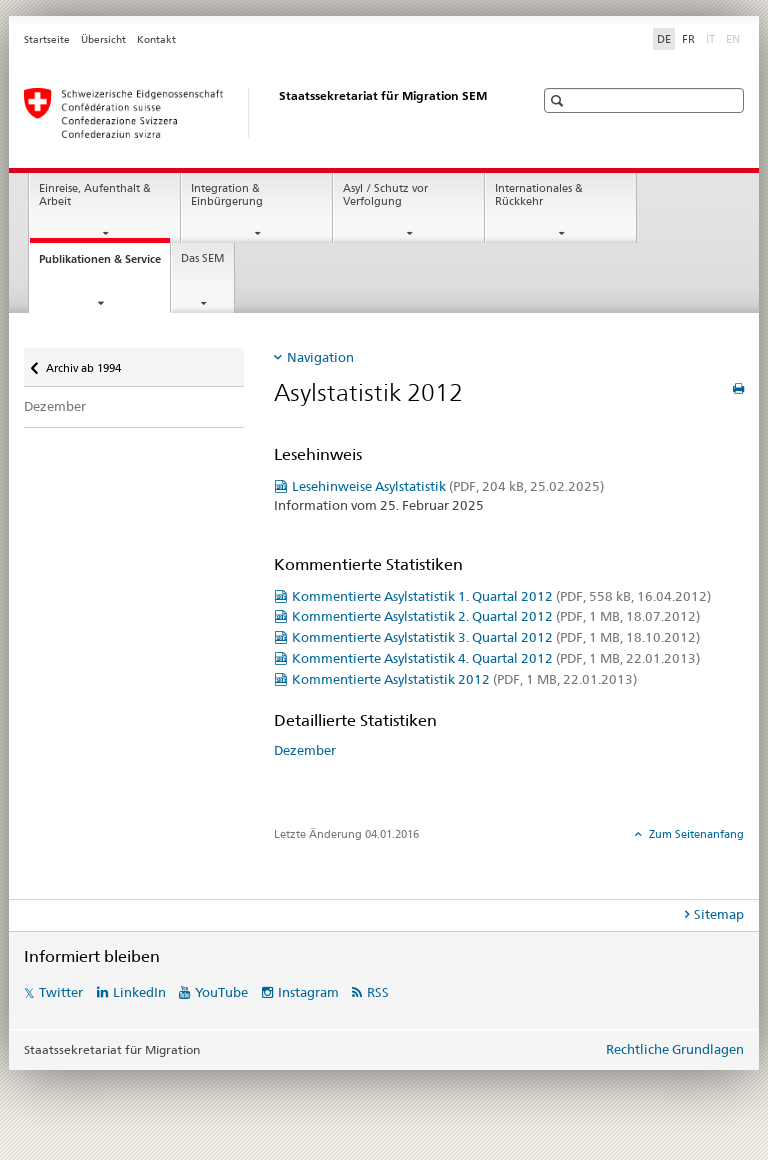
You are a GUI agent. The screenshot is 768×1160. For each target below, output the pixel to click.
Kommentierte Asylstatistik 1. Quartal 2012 (501, 596)
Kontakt (156, 39)
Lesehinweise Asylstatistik (448, 486)
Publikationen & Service (104, 264)
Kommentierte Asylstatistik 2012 (464, 679)
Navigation (320, 357)
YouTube (221, 992)
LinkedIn (139, 992)
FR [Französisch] (688, 39)
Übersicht (103, 39)
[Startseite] (259, 113)
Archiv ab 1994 (83, 361)
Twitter (61, 992)
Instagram (308, 992)
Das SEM (203, 258)
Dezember (55, 406)
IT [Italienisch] (712, 38)
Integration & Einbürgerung (227, 195)
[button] (559, 100)
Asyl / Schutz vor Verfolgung (385, 195)
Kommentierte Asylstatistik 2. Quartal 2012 (496, 616)
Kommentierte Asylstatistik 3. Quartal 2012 (496, 637)
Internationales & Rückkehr (539, 195)
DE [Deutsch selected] (664, 39)
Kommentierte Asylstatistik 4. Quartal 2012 (496, 658)
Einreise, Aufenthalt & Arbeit (95, 195)
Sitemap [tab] (719, 914)
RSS (378, 992)
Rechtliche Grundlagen (675, 1049)
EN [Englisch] (735, 38)
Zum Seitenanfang (695, 834)
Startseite (47, 39)
